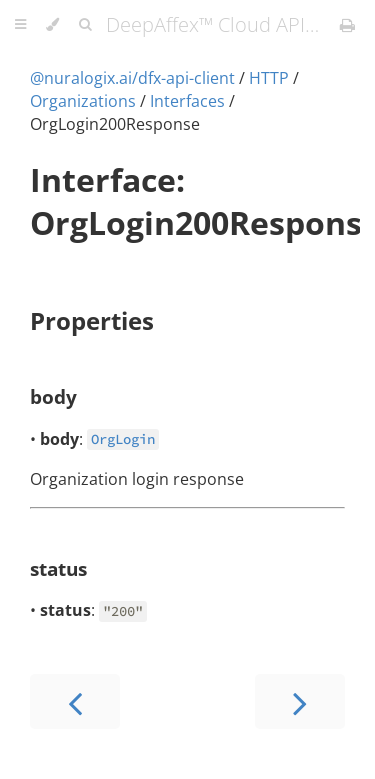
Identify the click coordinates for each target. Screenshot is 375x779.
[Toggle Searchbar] (85, 25)
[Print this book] (347, 25)
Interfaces (187, 101)
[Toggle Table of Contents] (20, 25)
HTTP (269, 78)
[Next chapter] (300, 701)
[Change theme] (52, 25)
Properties (92, 320)
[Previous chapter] (75, 701)
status (58, 568)
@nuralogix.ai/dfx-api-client (132, 78)
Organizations (83, 101)
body (53, 396)
